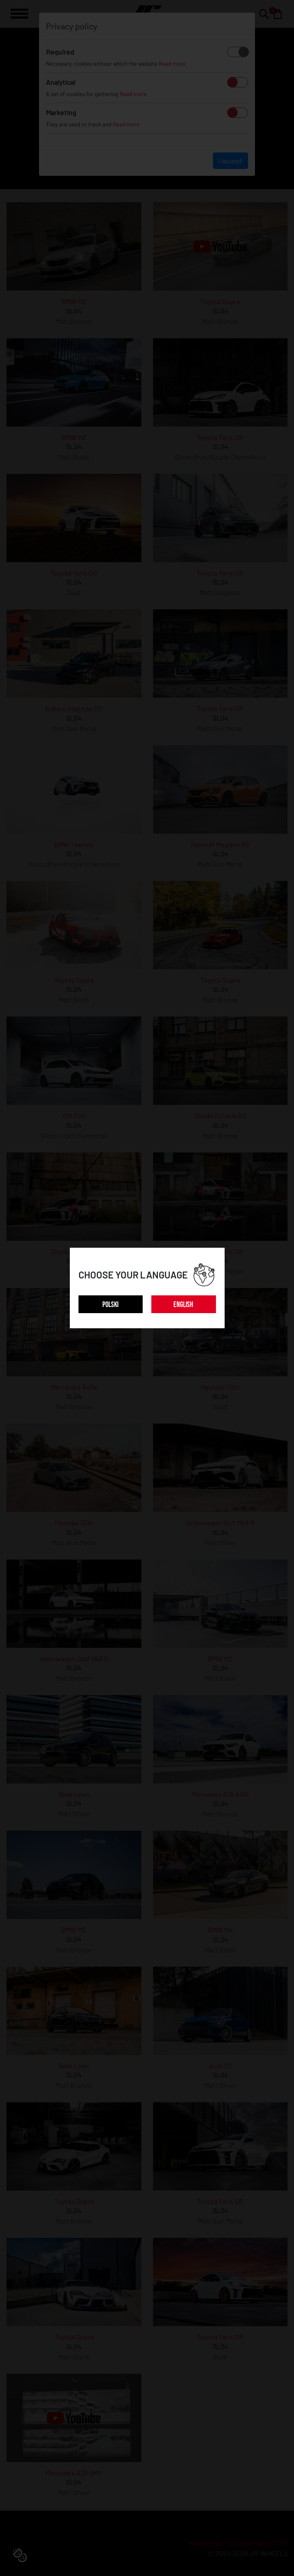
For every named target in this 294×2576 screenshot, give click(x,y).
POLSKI (110, 1304)
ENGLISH (183, 1304)
